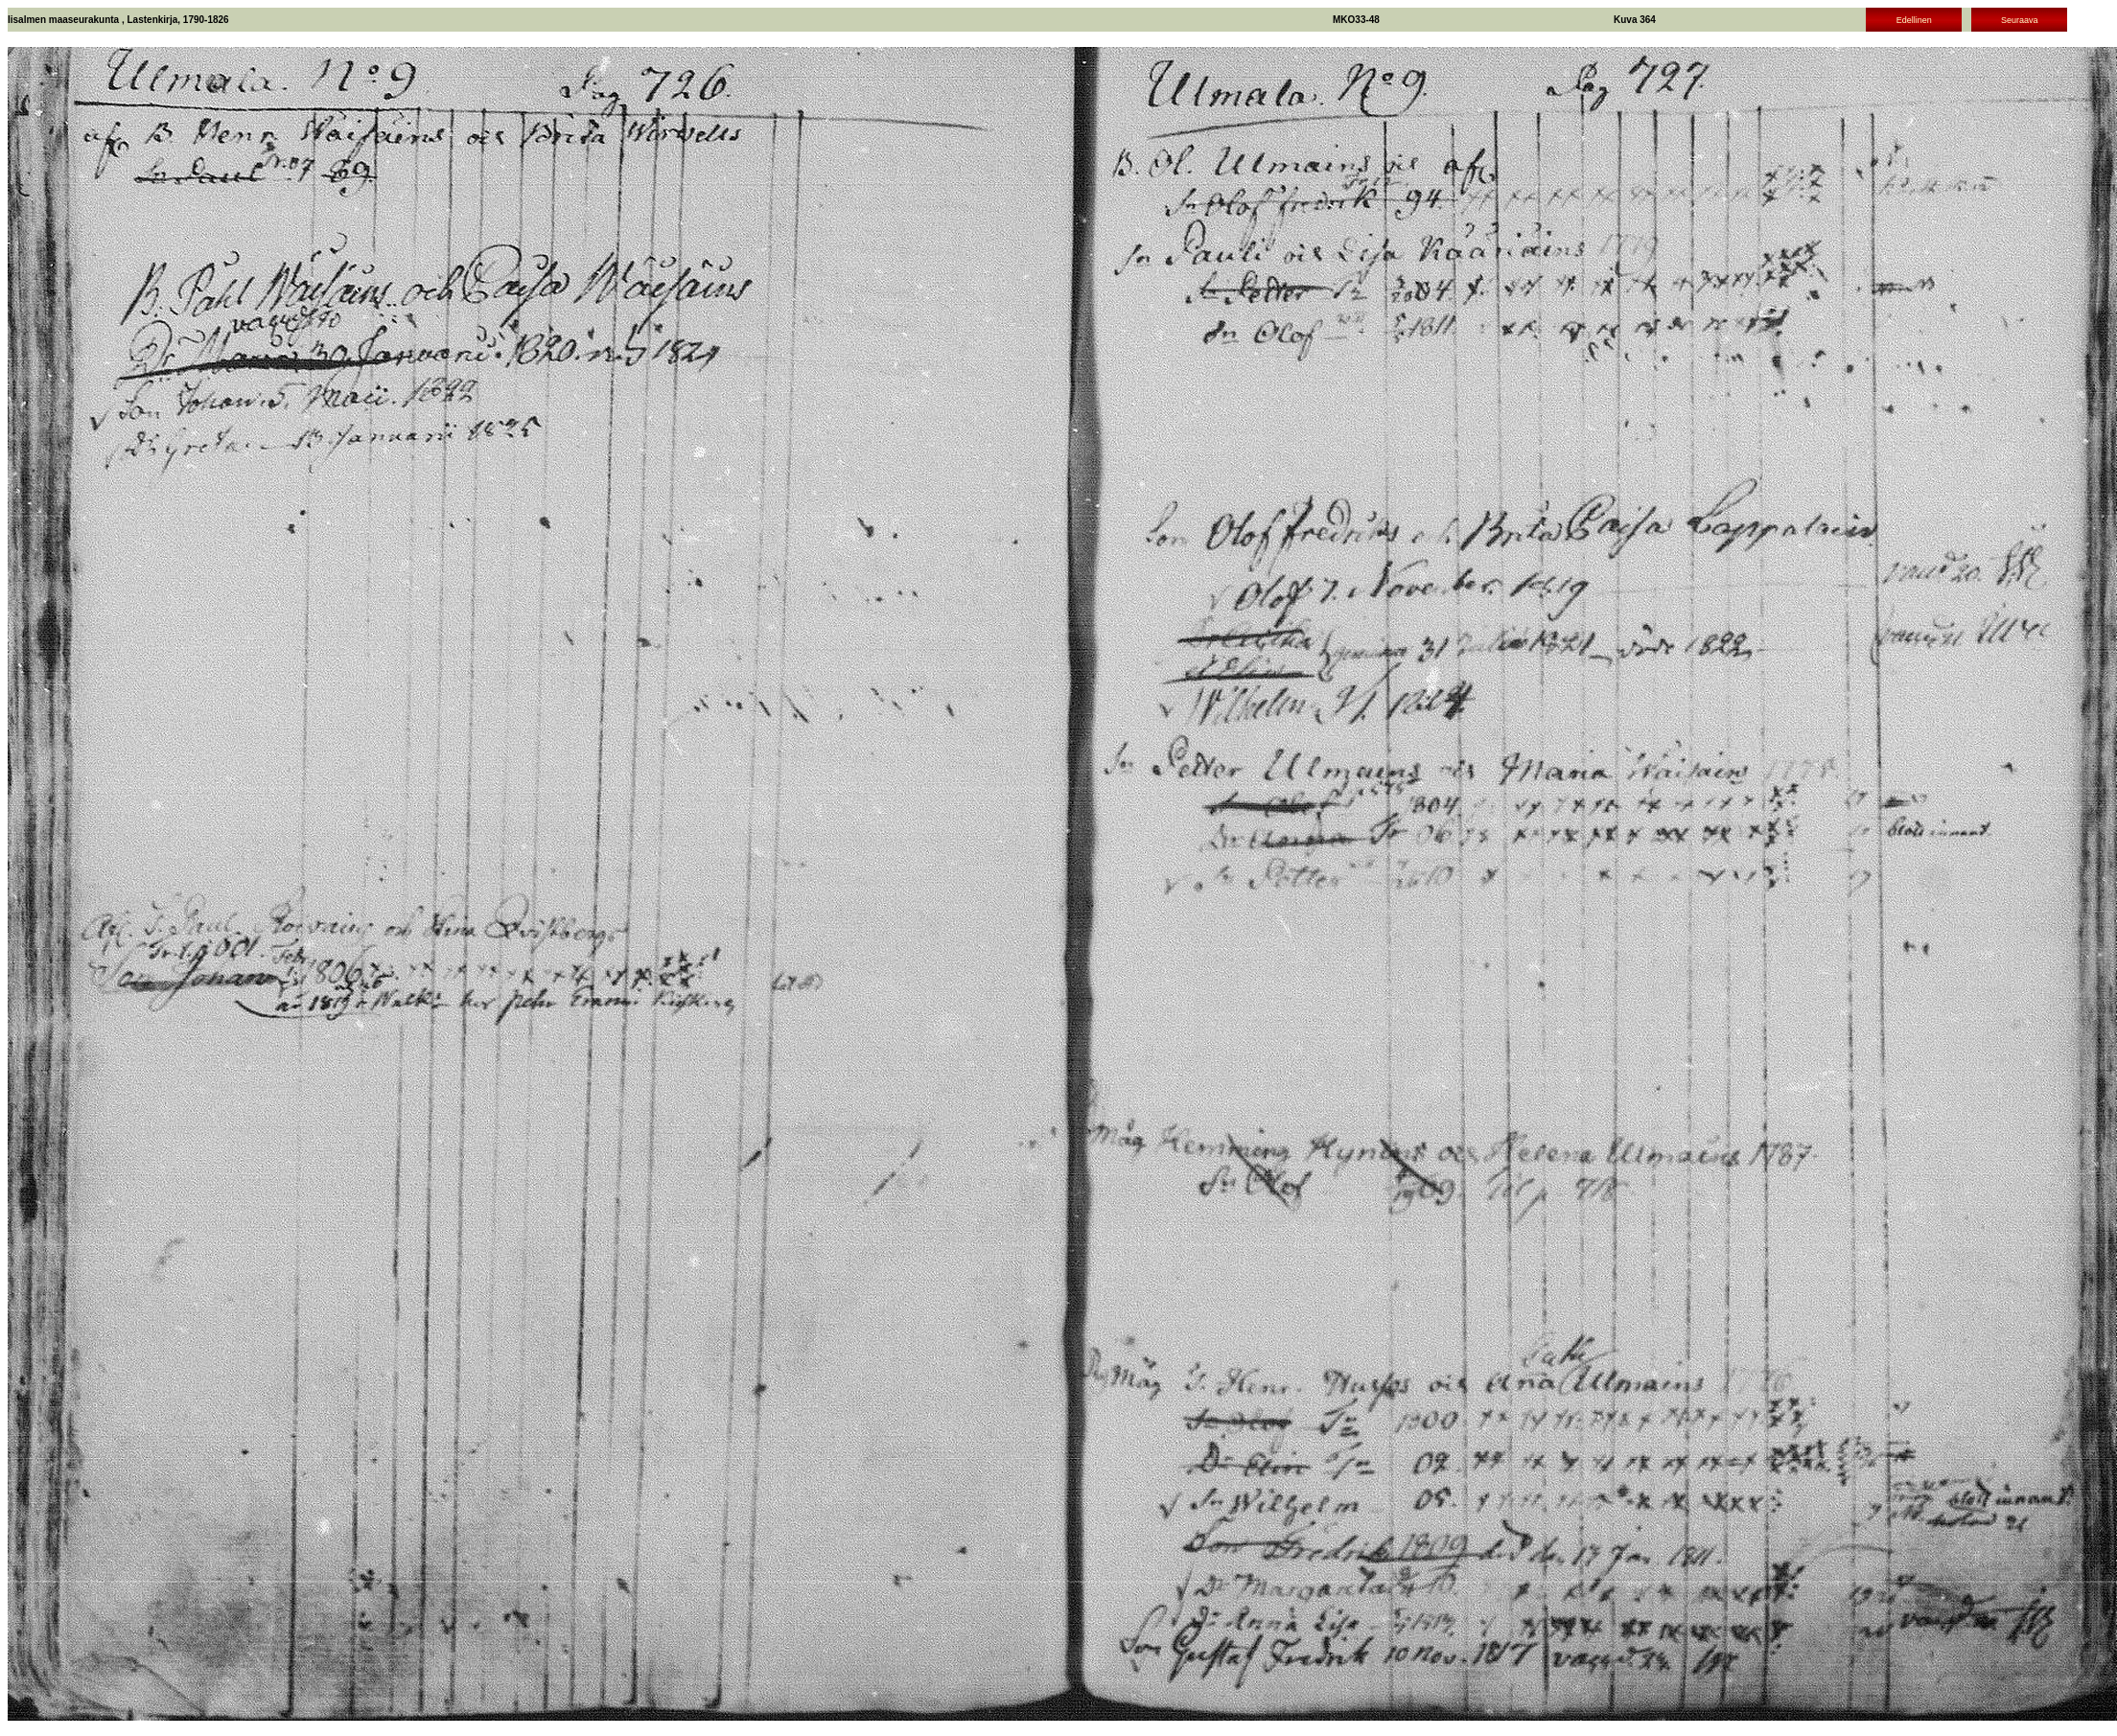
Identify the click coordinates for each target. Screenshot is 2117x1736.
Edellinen (1914, 20)
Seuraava (2019, 20)
